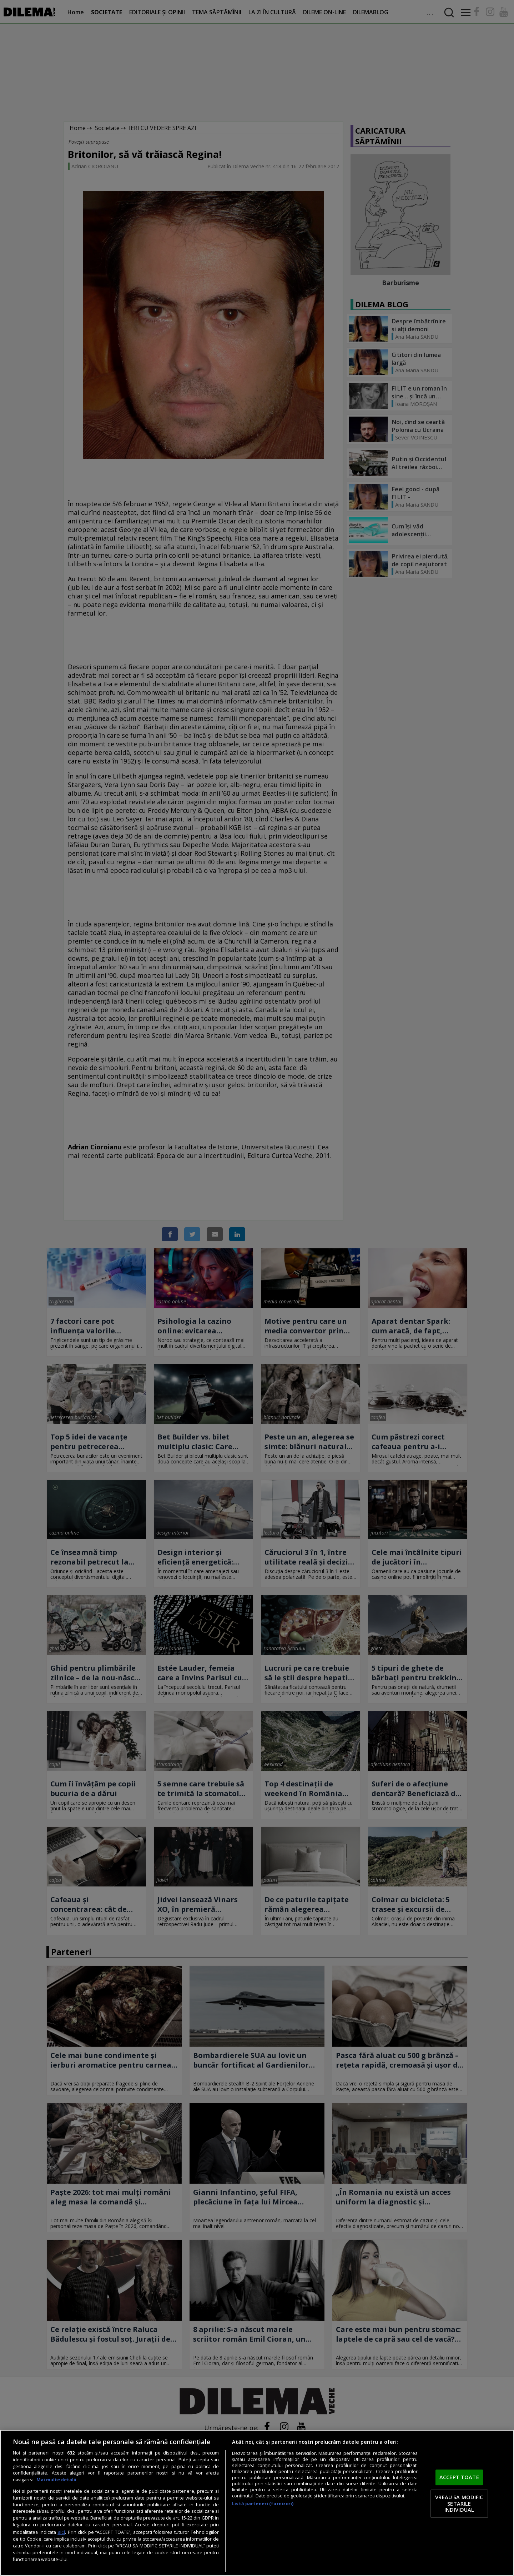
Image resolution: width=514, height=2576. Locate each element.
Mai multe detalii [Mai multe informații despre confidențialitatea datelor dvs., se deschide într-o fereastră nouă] (56, 2480)
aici (61, 2531)
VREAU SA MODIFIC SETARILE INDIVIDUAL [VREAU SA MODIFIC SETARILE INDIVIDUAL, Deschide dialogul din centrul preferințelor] (459, 2503)
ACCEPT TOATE (459, 2477)
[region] (257, 2503)
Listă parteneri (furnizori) (262, 2504)
